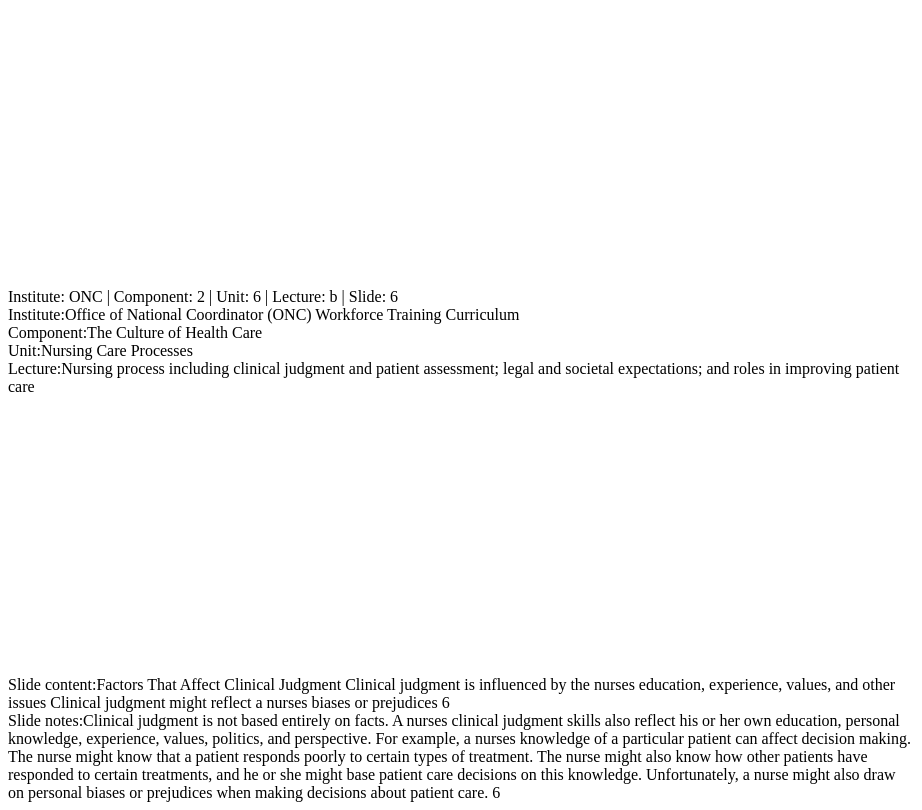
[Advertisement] (461, 148)
